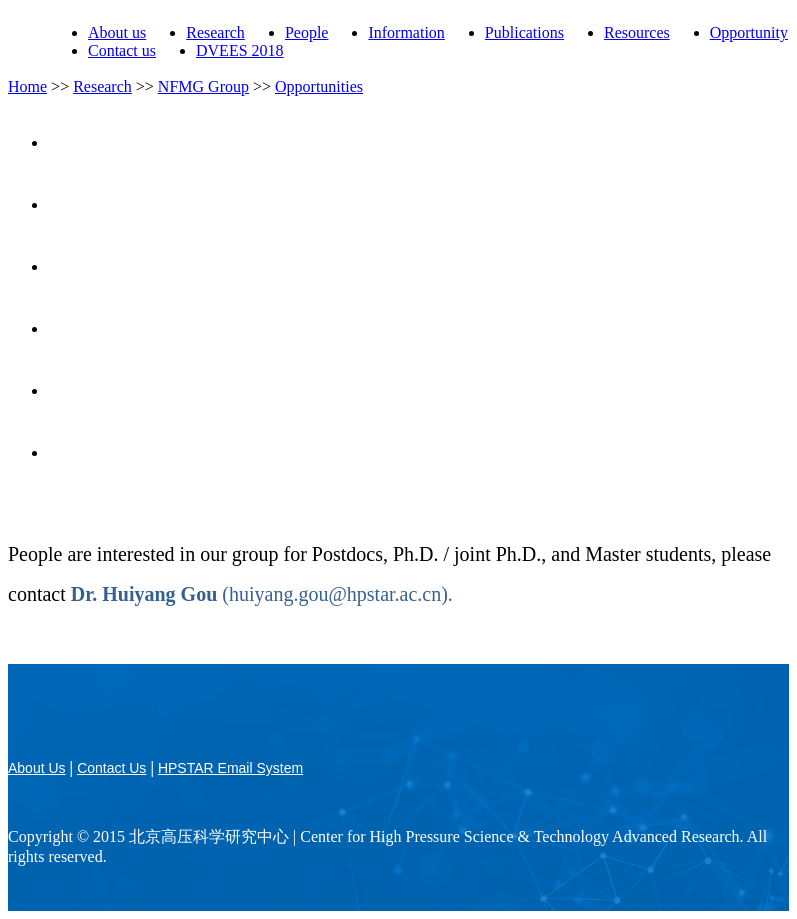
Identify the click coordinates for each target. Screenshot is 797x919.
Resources (637, 32)
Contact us (122, 50)
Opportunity (749, 32)
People (307, 32)
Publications (524, 32)
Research (215, 32)
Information (406, 32)
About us (117, 32)
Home (27, 86)
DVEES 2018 (240, 50)
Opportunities (319, 86)
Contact (419, 452)
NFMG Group (203, 86)
